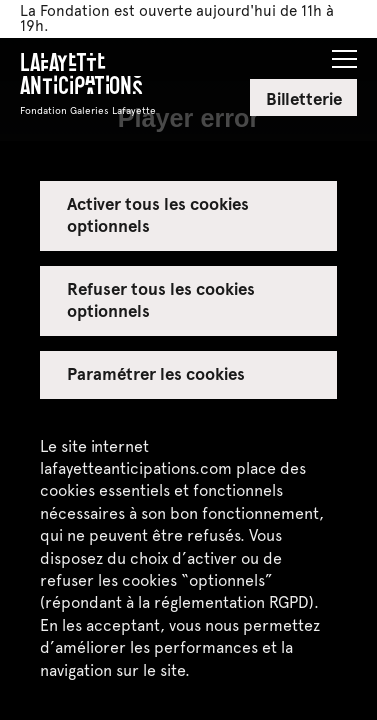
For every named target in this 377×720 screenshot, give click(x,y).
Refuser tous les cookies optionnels (161, 299)
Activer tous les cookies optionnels (158, 214)
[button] (344, 53)
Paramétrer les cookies (156, 373)
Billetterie (304, 98)
